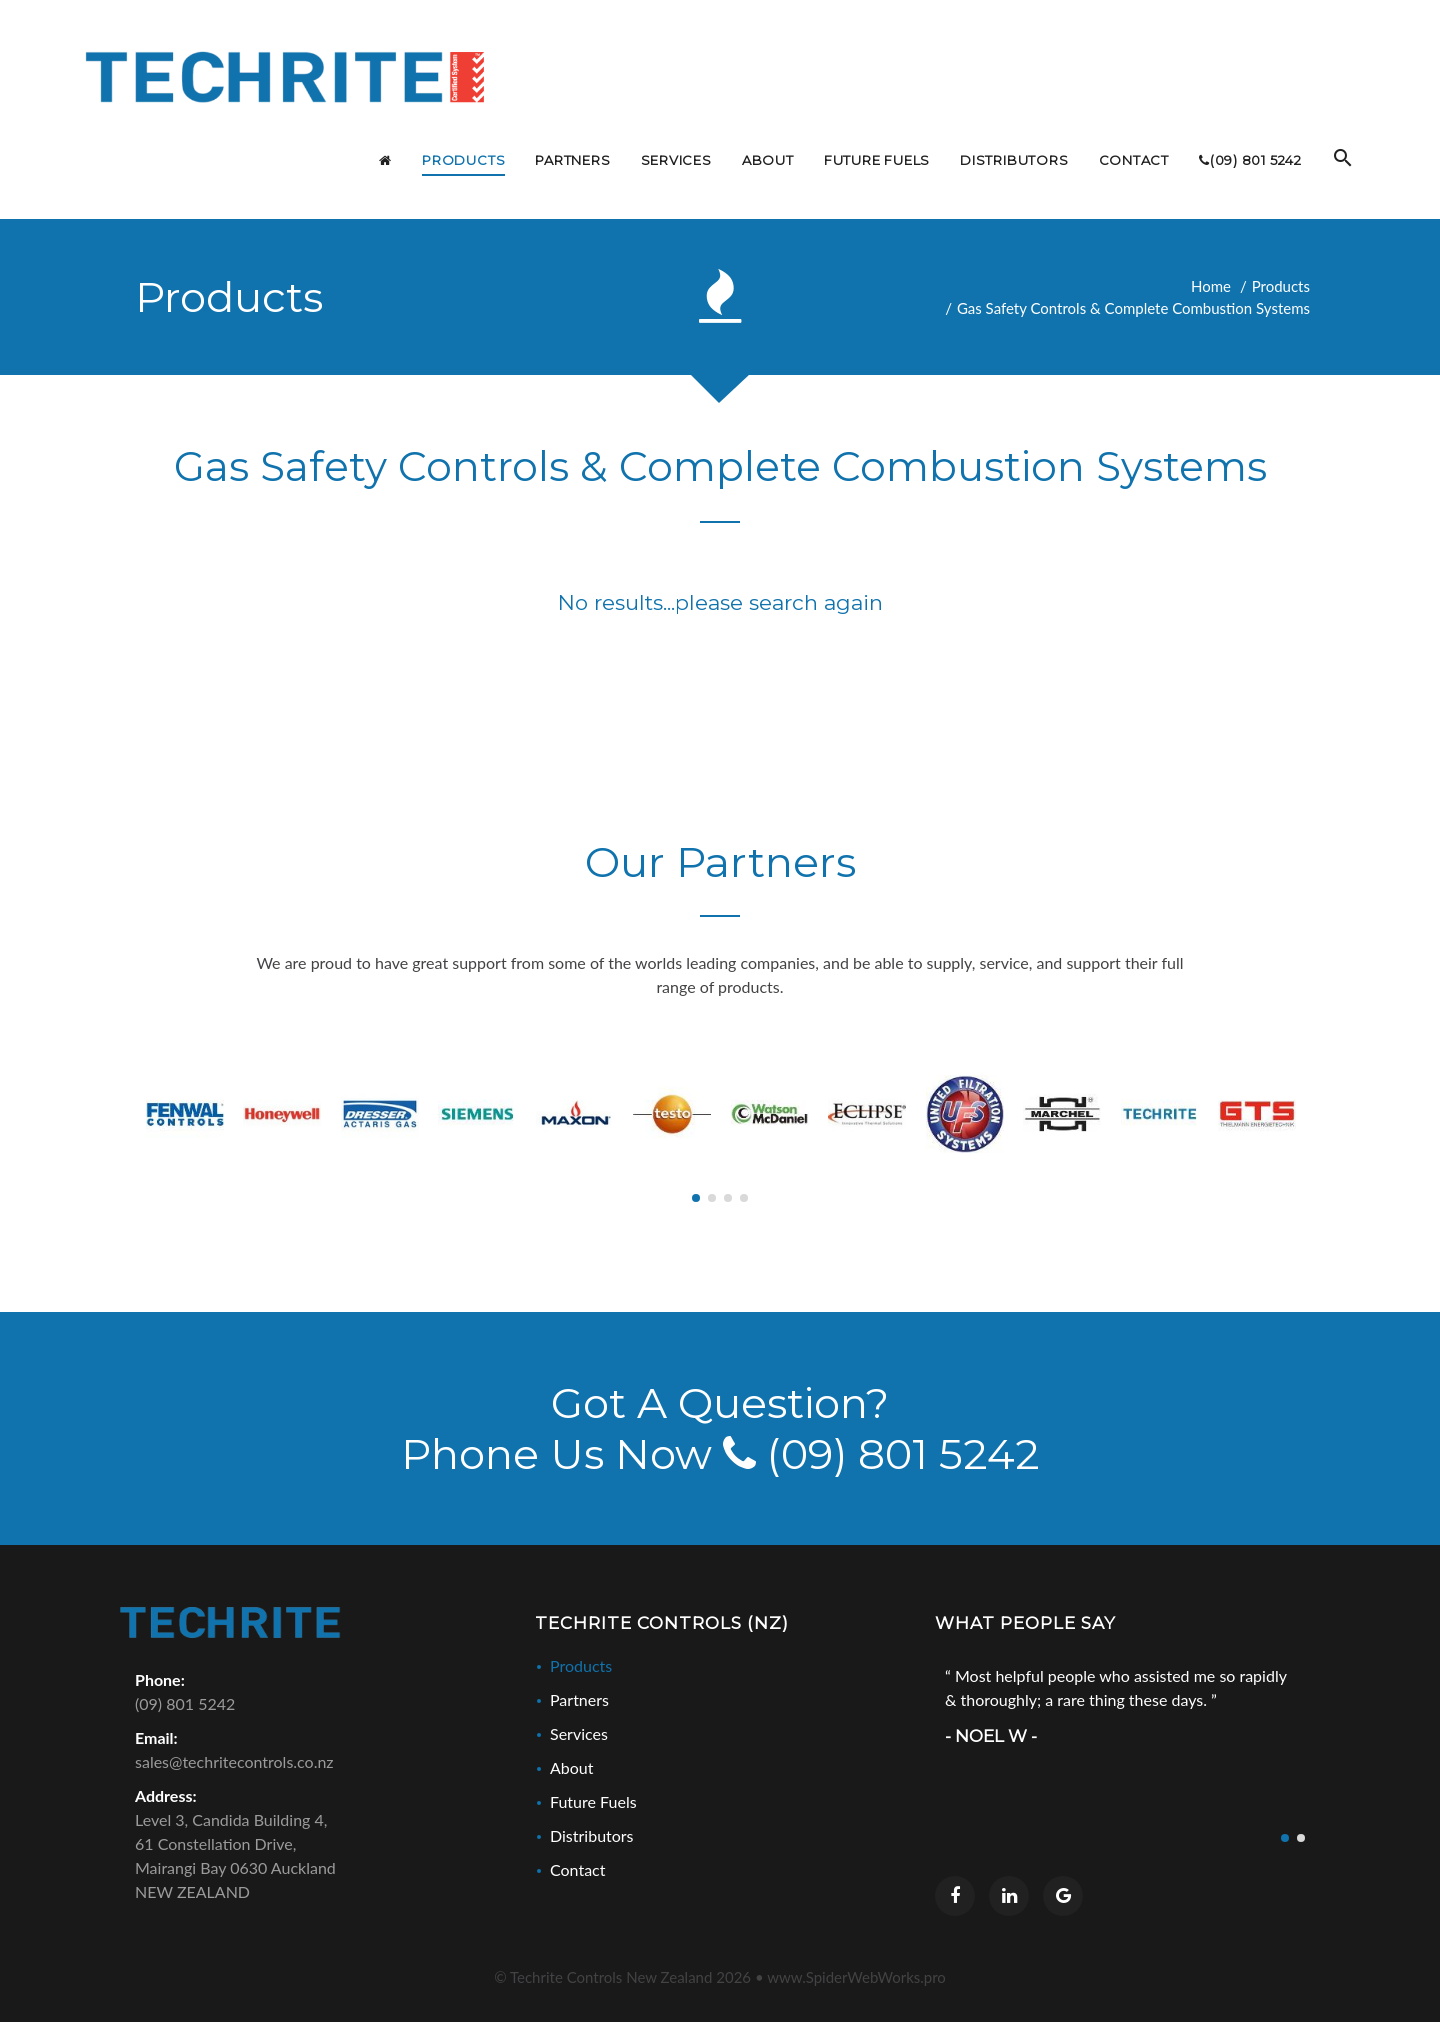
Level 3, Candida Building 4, (320, 1857)
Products (1281, 286)
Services (579, 1733)
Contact (577, 1869)
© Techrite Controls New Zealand (622, 1977)
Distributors (592, 1835)
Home (1211, 286)
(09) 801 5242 (881, 1454)
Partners (579, 1699)
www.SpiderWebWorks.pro (856, 1977)
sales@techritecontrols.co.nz (234, 1761)
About (572, 1767)
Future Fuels (593, 1801)
